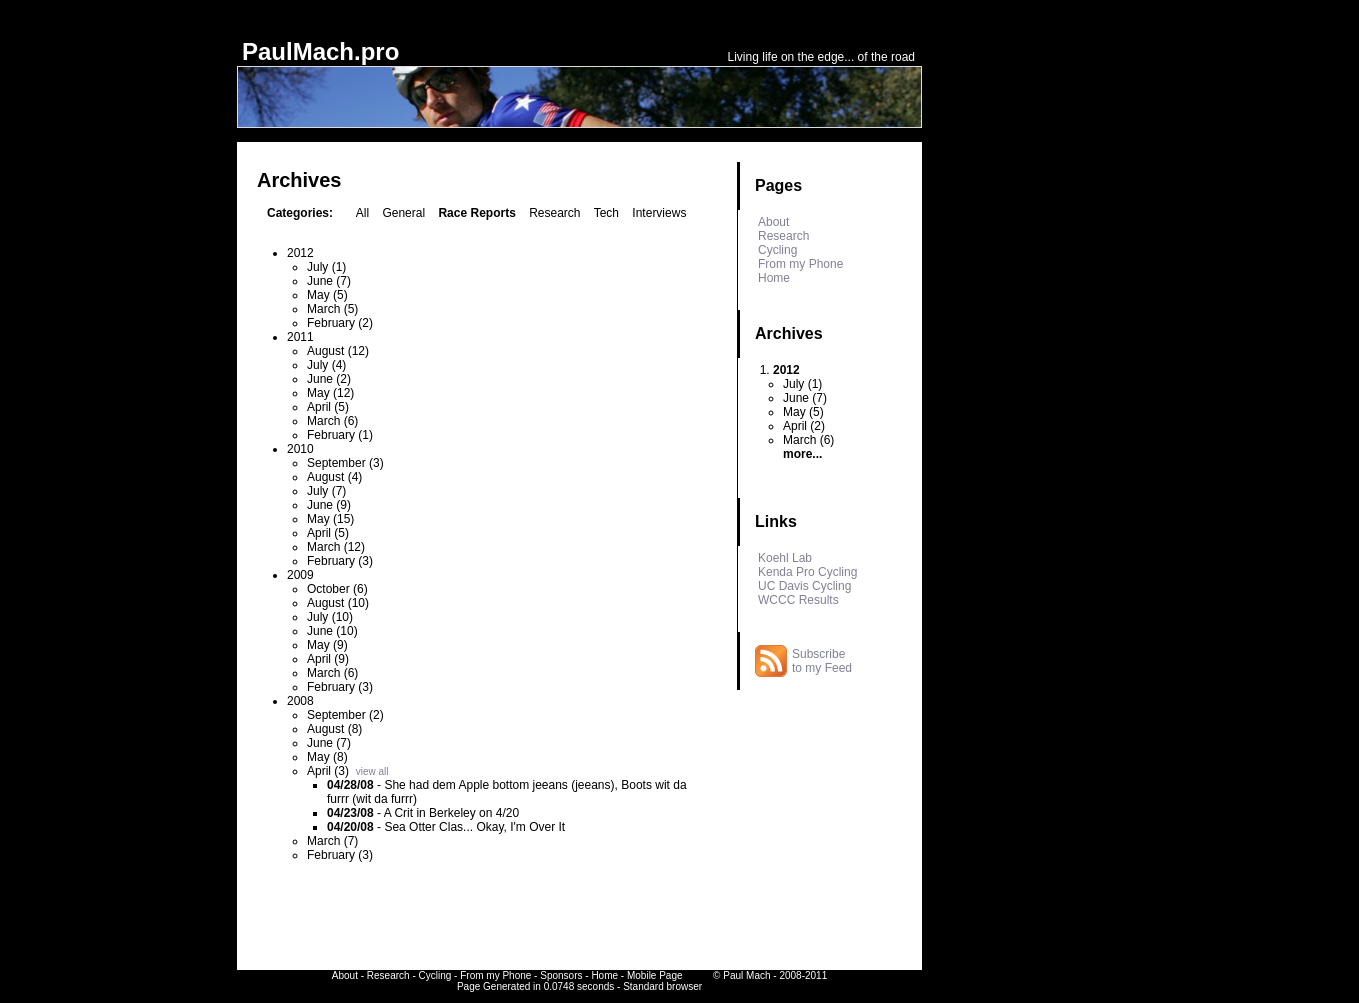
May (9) (327, 645)
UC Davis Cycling (804, 586)
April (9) (328, 659)
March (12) (336, 547)
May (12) (330, 393)
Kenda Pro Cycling (807, 572)
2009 (300, 575)
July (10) (330, 617)
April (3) (328, 771)
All (362, 213)
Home (774, 278)
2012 (300, 253)
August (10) (338, 603)
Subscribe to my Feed (822, 661)
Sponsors (561, 975)
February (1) (340, 435)
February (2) (340, 323)
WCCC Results (798, 600)
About (773, 222)
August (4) (334, 477)
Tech (606, 213)
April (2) (804, 426)
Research (554, 213)
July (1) (326, 267)
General (403, 213)
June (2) (329, 379)
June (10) (332, 631)
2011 (300, 337)
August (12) (338, 351)
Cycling (777, 250)
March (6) (332, 421)
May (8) (327, 757)
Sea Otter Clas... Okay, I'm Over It (474, 827)
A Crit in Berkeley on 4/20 (451, 813)
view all (372, 771)
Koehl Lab (785, 558)
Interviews (659, 213)
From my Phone (800, 264)
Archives (789, 333)
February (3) (340, 561)
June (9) (329, 505)
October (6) (337, 589)
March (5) (332, 309)
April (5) (328, 407)
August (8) (334, 729)
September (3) (345, 463)
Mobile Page (655, 975)
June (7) (329, 281)
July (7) (326, 491)
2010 (300, 449)
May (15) (330, 519)
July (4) (326, 365)
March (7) (332, 841)
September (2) (345, 715)
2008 (300, 701)
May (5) (327, 295)
